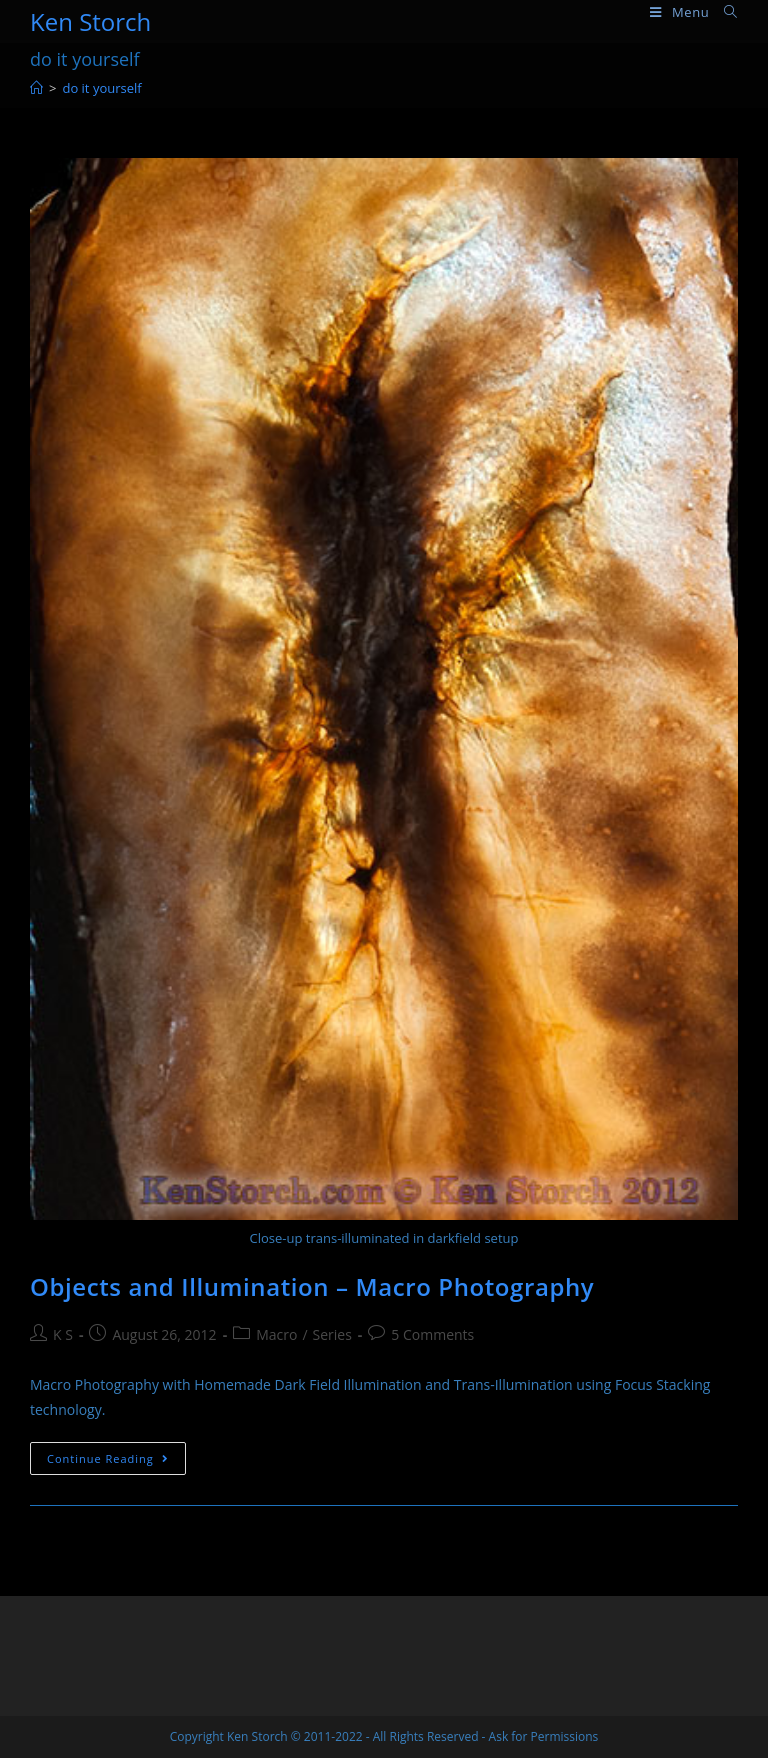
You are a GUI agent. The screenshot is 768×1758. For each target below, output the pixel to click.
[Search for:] (723, 12)
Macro (276, 1334)
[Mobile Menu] (679, 12)
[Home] (36, 88)
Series (332, 1334)
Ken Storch (90, 21)
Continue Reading (116, 1462)
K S (63, 1334)
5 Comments (432, 1334)
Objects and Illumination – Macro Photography (312, 1286)
